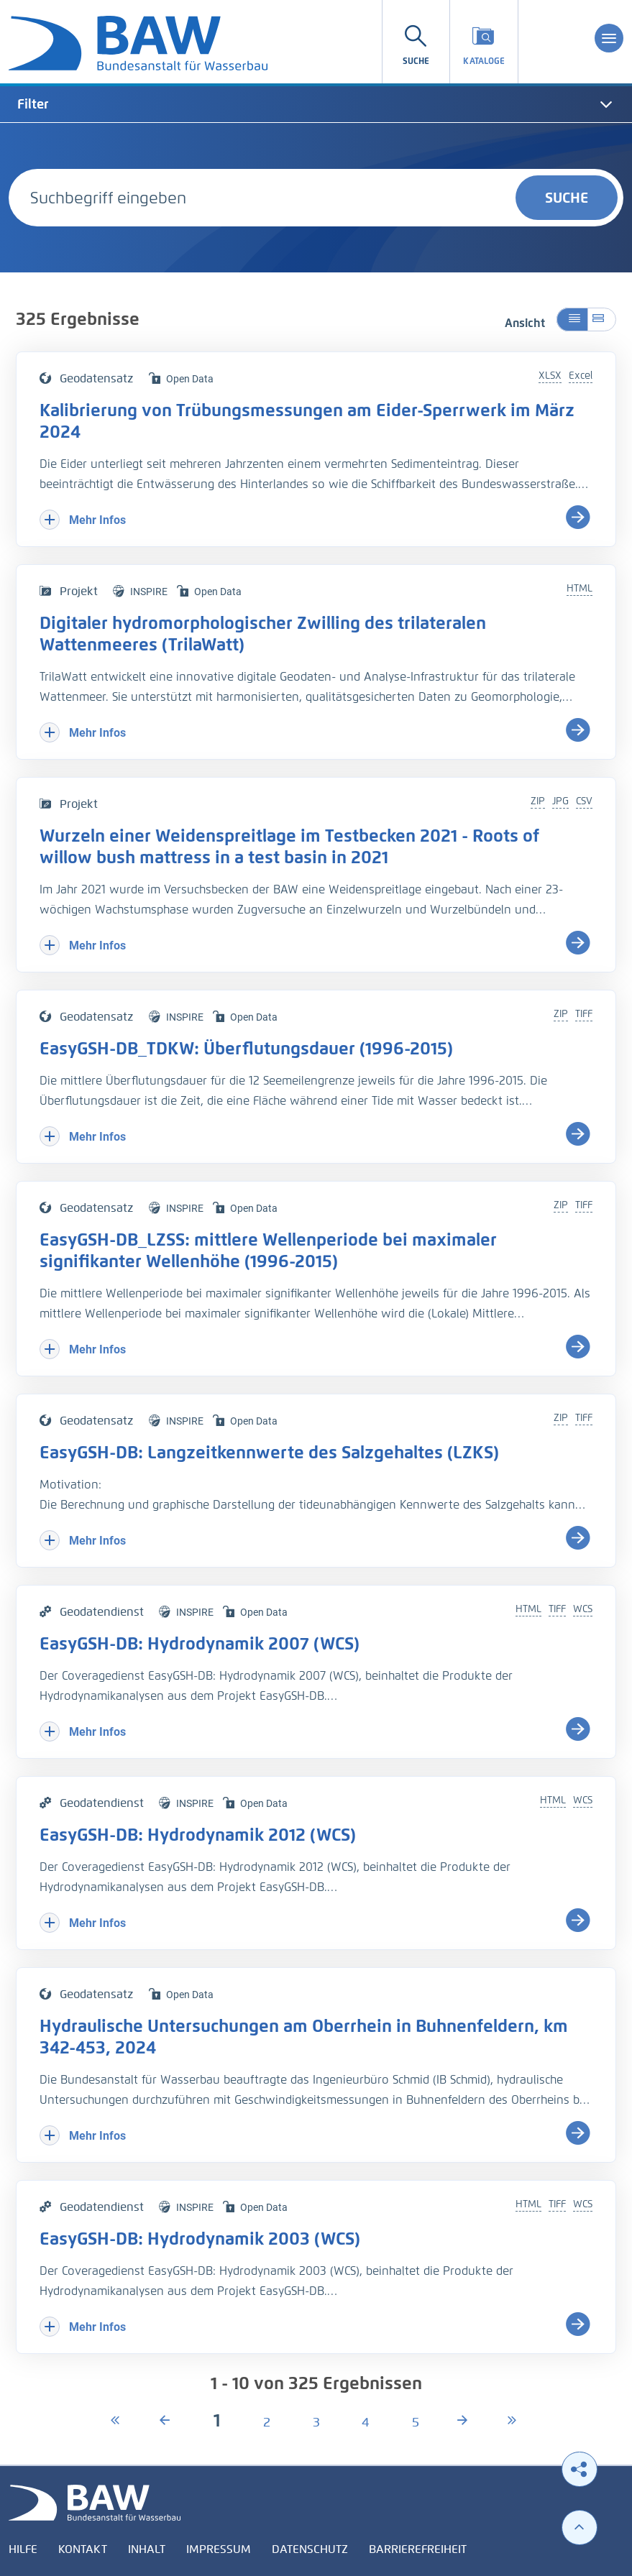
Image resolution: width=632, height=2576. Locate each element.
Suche (566, 197)
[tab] (316, 104)
